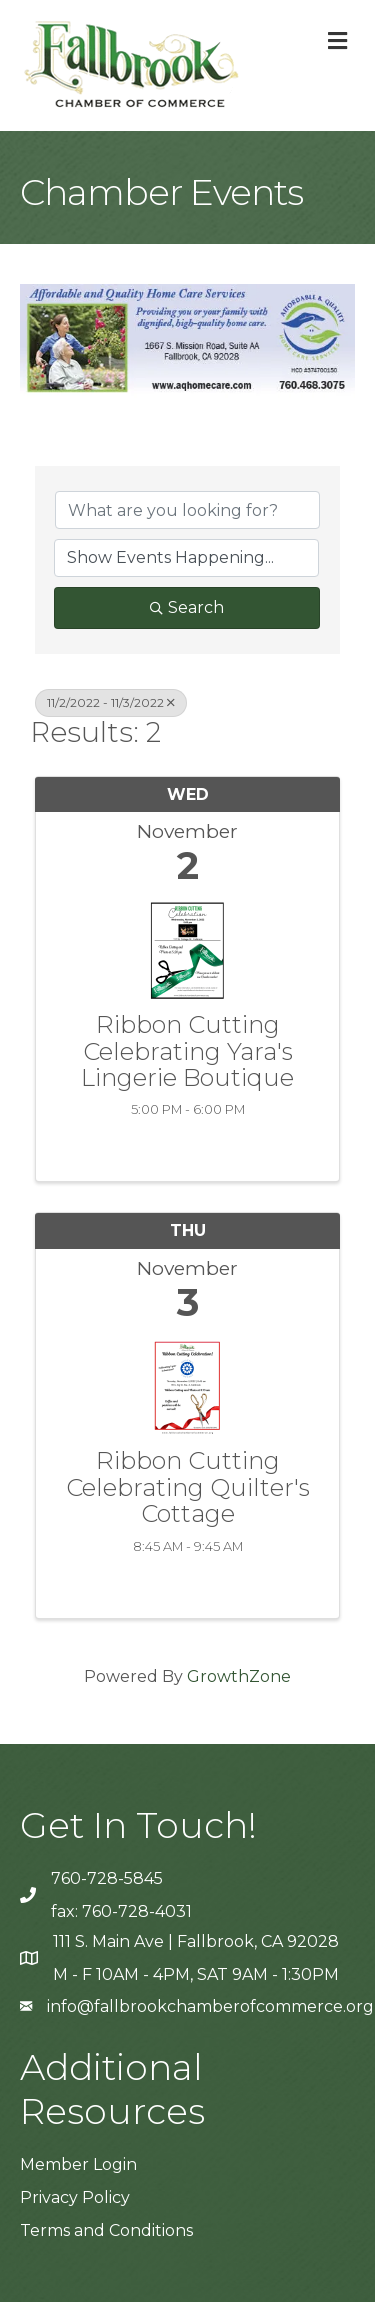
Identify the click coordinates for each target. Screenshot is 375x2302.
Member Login (78, 2164)
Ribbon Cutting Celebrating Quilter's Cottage (188, 1487)
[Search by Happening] (186, 558)
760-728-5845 (107, 1878)
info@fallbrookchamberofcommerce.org (210, 2006)
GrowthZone (239, 1676)
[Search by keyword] (187, 510)
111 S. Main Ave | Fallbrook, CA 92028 (196, 1941)
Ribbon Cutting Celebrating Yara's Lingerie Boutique (187, 1051)
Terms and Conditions (106, 2230)
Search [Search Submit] (187, 607)
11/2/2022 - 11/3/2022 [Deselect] (111, 702)
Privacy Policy (75, 2197)
